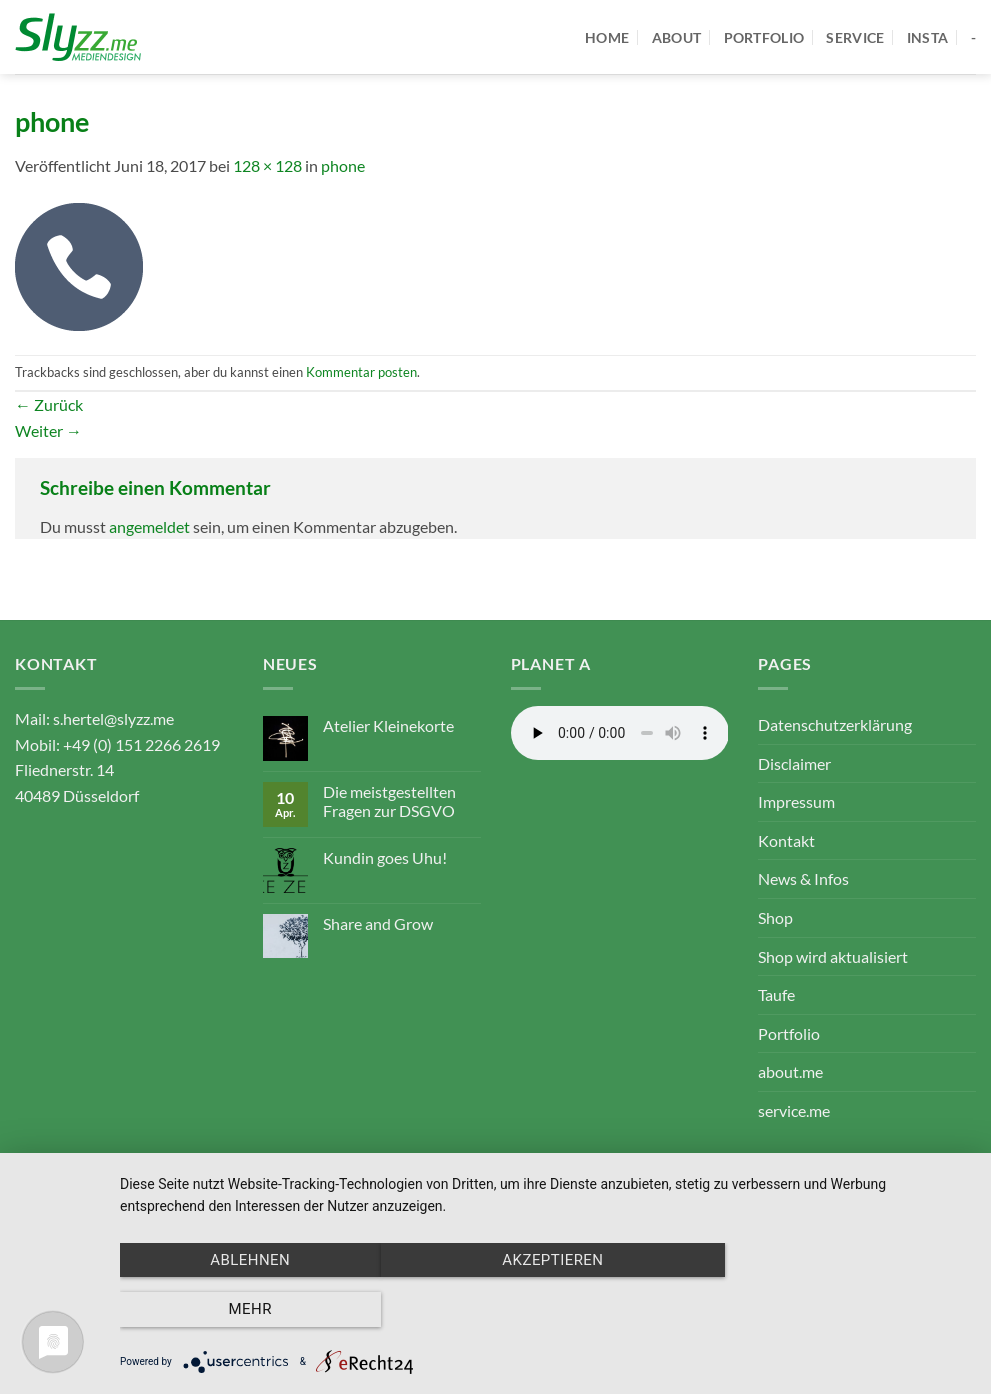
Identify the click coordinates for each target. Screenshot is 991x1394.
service (855, 37)
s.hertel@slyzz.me (113, 718)
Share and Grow (378, 923)
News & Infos (803, 878)
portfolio (764, 37)
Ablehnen (248, 1310)
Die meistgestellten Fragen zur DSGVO (389, 801)
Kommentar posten (361, 372)
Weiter (48, 430)
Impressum (796, 801)
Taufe (776, 994)
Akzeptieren (545, 1310)
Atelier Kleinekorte (388, 725)
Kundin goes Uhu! (385, 857)
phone (343, 165)
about (676, 37)
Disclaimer (794, 763)
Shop (775, 917)
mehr (843, 1310)
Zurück (49, 404)
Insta (927, 37)
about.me (790, 1071)
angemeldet (149, 526)
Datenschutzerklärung (835, 724)
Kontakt (786, 840)
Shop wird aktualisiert (833, 956)
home (607, 37)
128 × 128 (267, 165)
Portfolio (789, 1033)
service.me (794, 1110)
